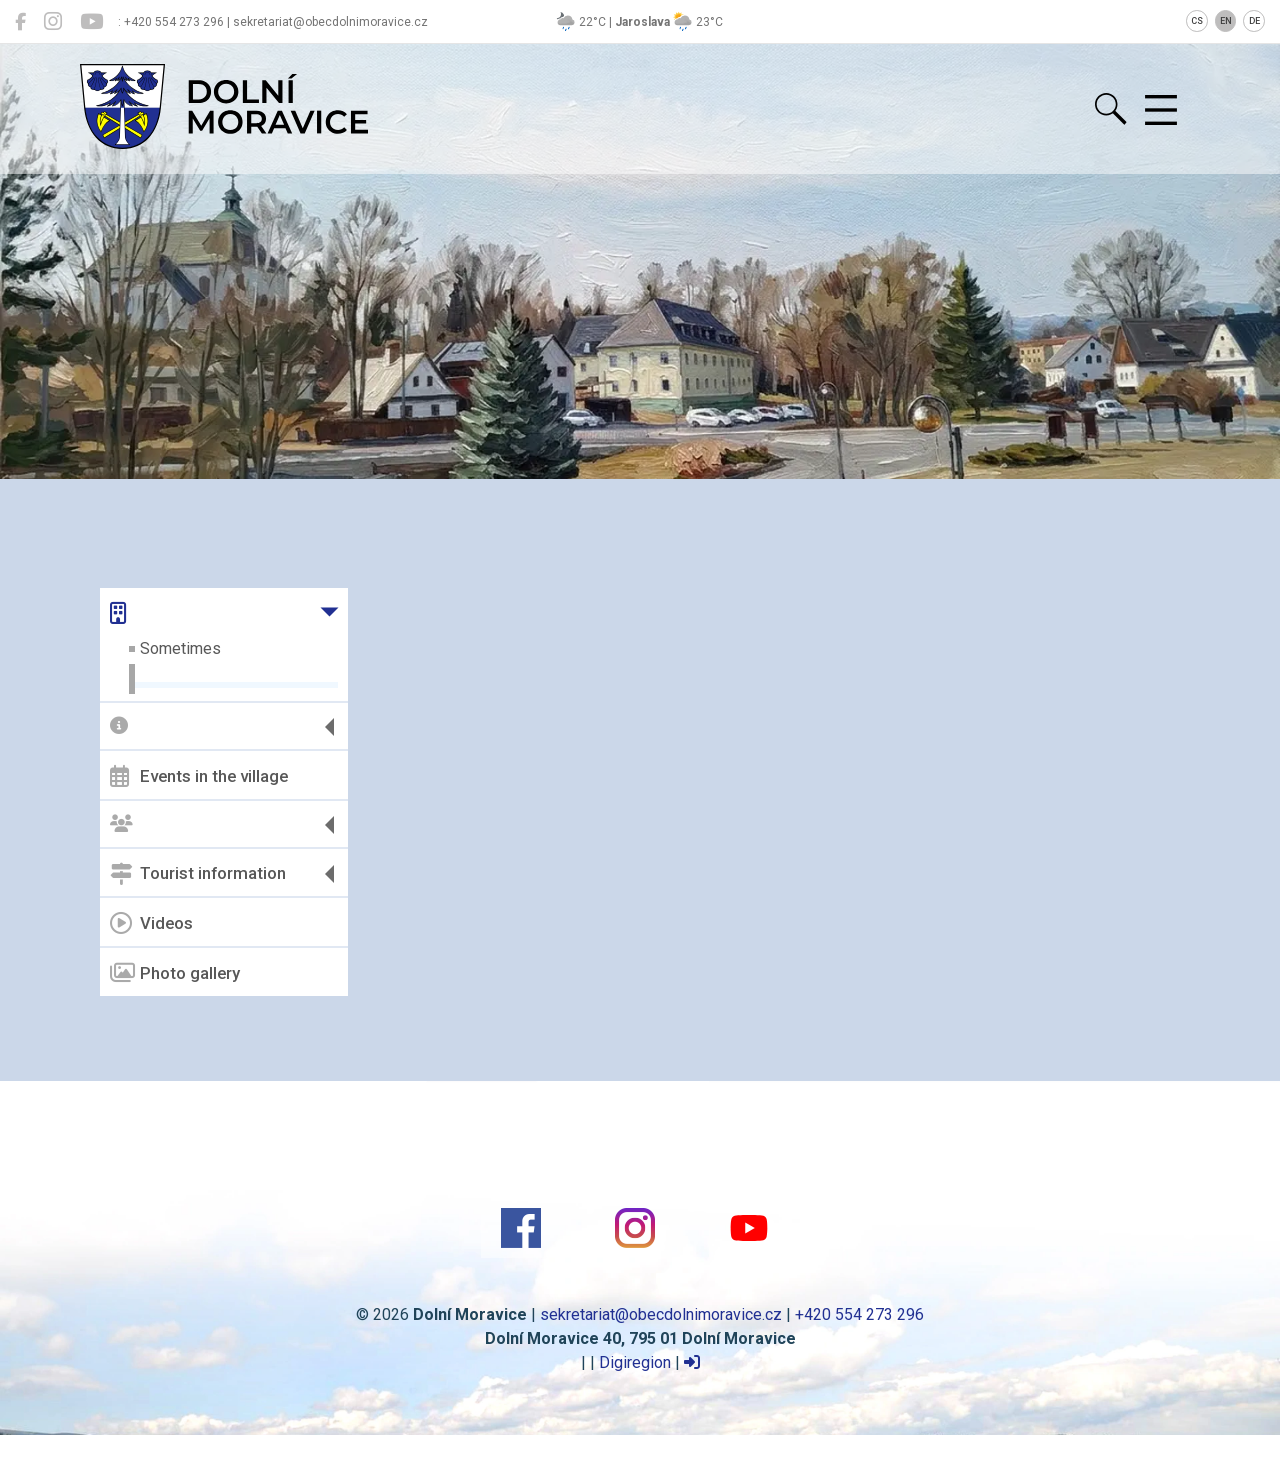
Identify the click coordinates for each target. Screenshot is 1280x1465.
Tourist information (198, 874)
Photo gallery (175, 973)
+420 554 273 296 (859, 1314)
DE (1254, 21)
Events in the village (199, 776)
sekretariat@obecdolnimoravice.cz (661, 1314)
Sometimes (180, 648)
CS (1197, 21)
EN (1226, 21)
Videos (151, 923)
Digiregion (635, 1362)
